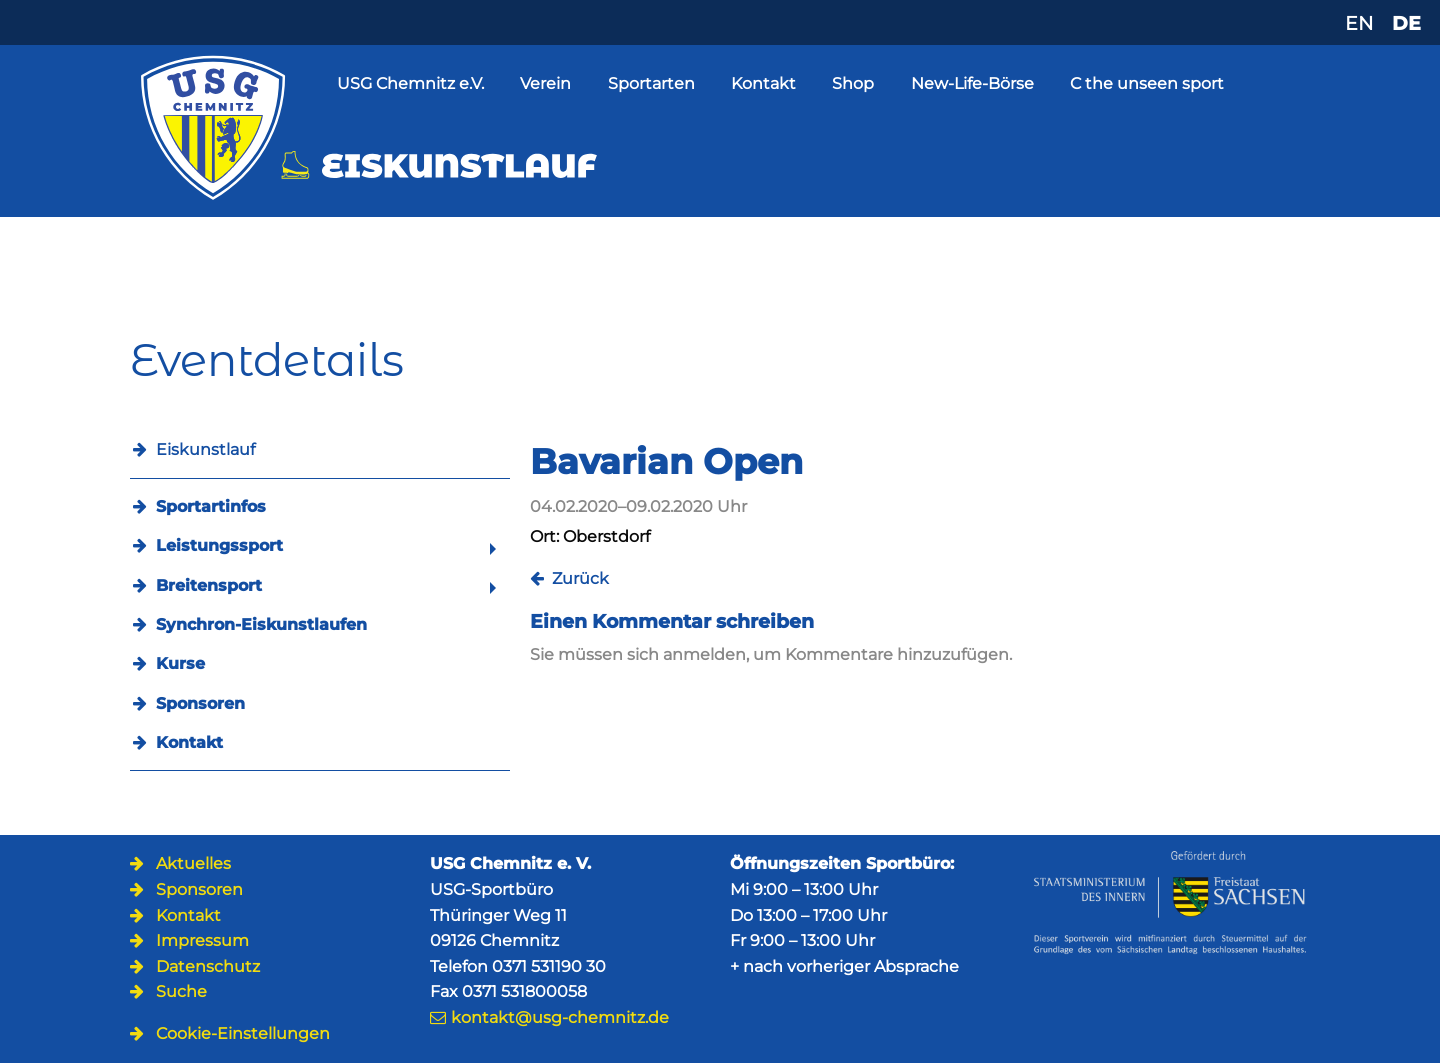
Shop (853, 83)
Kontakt (763, 83)
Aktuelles (193, 863)
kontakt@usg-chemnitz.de (560, 1017)
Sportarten (651, 83)
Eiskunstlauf (205, 449)
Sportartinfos (211, 506)
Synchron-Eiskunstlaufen (261, 624)
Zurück (580, 578)
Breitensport (209, 585)
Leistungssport (219, 545)
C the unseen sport (1147, 83)
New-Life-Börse (972, 83)
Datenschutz (208, 966)
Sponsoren (200, 703)
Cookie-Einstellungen (243, 1033)
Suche (181, 991)
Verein (545, 83)
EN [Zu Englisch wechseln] (1359, 23)
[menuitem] (320, 506)
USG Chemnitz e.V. (410, 83)
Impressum (202, 940)
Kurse (180, 663)
